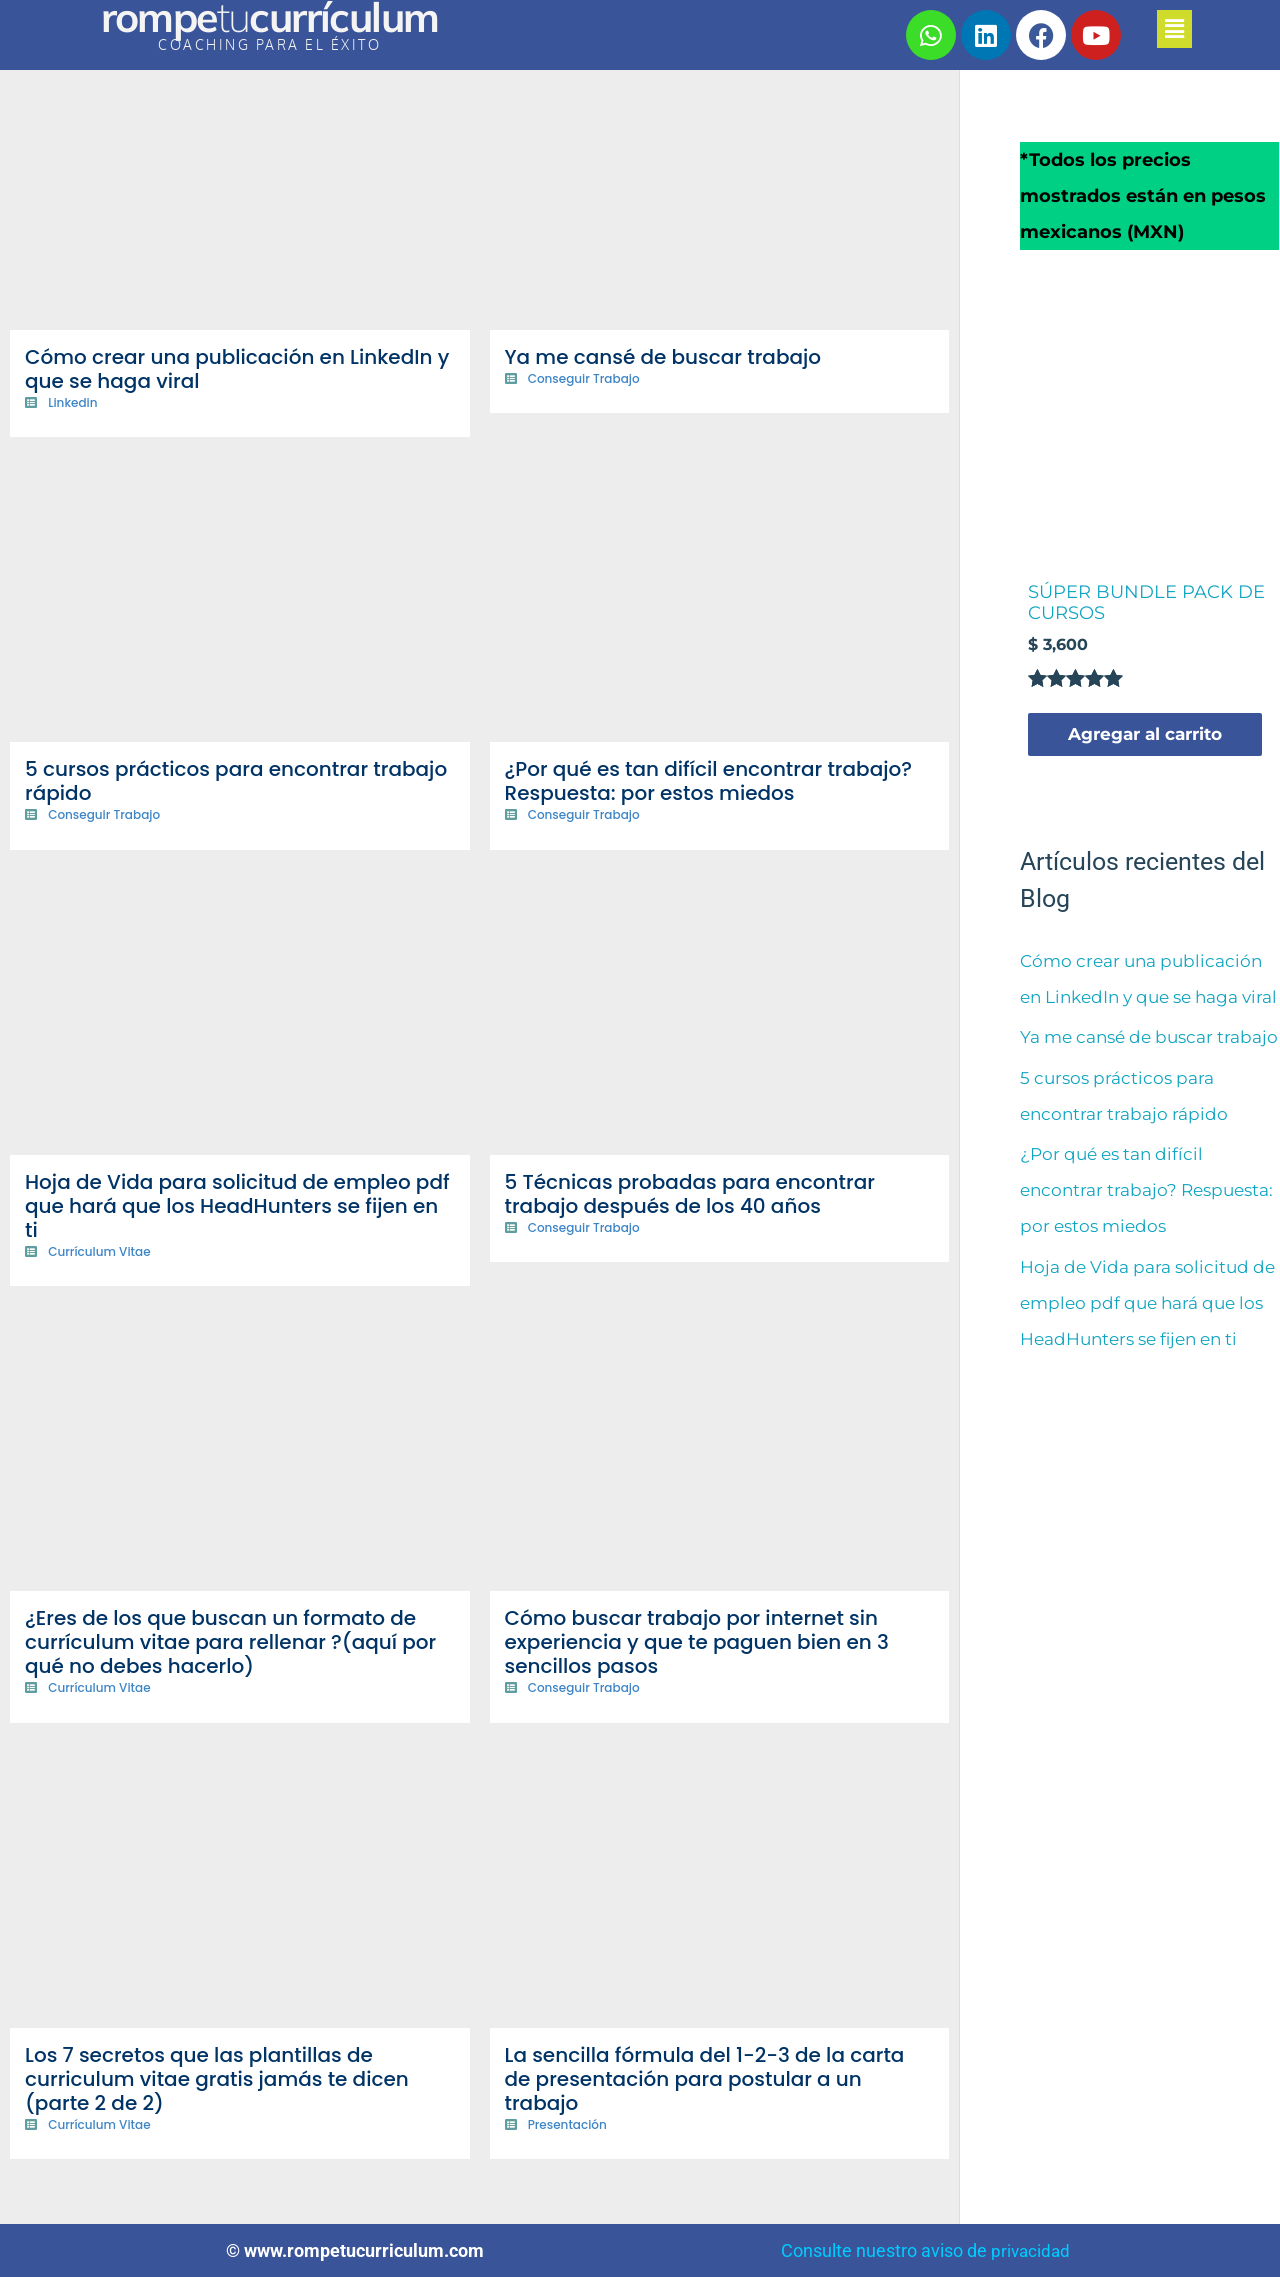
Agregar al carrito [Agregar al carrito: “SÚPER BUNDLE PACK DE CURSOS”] (1149, 745)
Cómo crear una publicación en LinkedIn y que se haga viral (237, 369)
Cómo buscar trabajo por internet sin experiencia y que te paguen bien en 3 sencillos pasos (697, 1642)
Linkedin (72, 402)
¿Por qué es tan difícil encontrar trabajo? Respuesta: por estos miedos (709, 781)
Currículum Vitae (99, 1251)
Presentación (567, 2124)
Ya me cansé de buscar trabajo (663, 357)
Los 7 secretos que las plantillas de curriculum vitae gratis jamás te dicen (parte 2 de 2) (217, 2079)
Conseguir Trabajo (584, 378)
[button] (1166, 29)
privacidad (1030, 2250)
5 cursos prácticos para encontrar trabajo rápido (236, 781)
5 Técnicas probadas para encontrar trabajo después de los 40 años (690, 1194)
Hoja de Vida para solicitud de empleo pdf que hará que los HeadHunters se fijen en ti (237, 1206)
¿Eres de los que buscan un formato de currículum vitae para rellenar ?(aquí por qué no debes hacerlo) (230, 1642)
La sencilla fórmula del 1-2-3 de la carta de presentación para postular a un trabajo (705, 2079)
